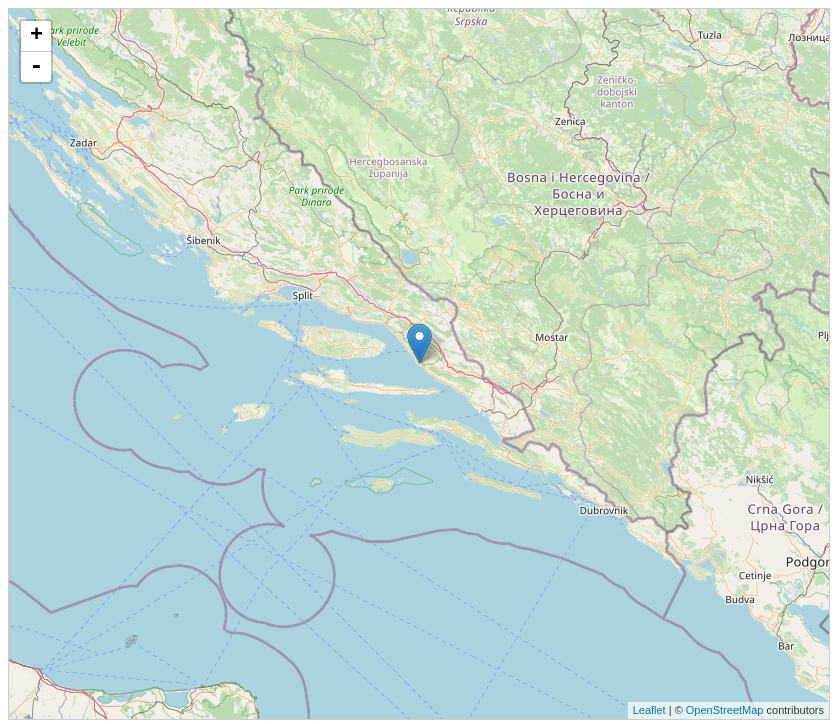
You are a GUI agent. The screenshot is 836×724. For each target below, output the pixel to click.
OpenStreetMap (725, 710)
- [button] (36, 67)
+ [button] (36, 36)
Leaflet (649, 710)
